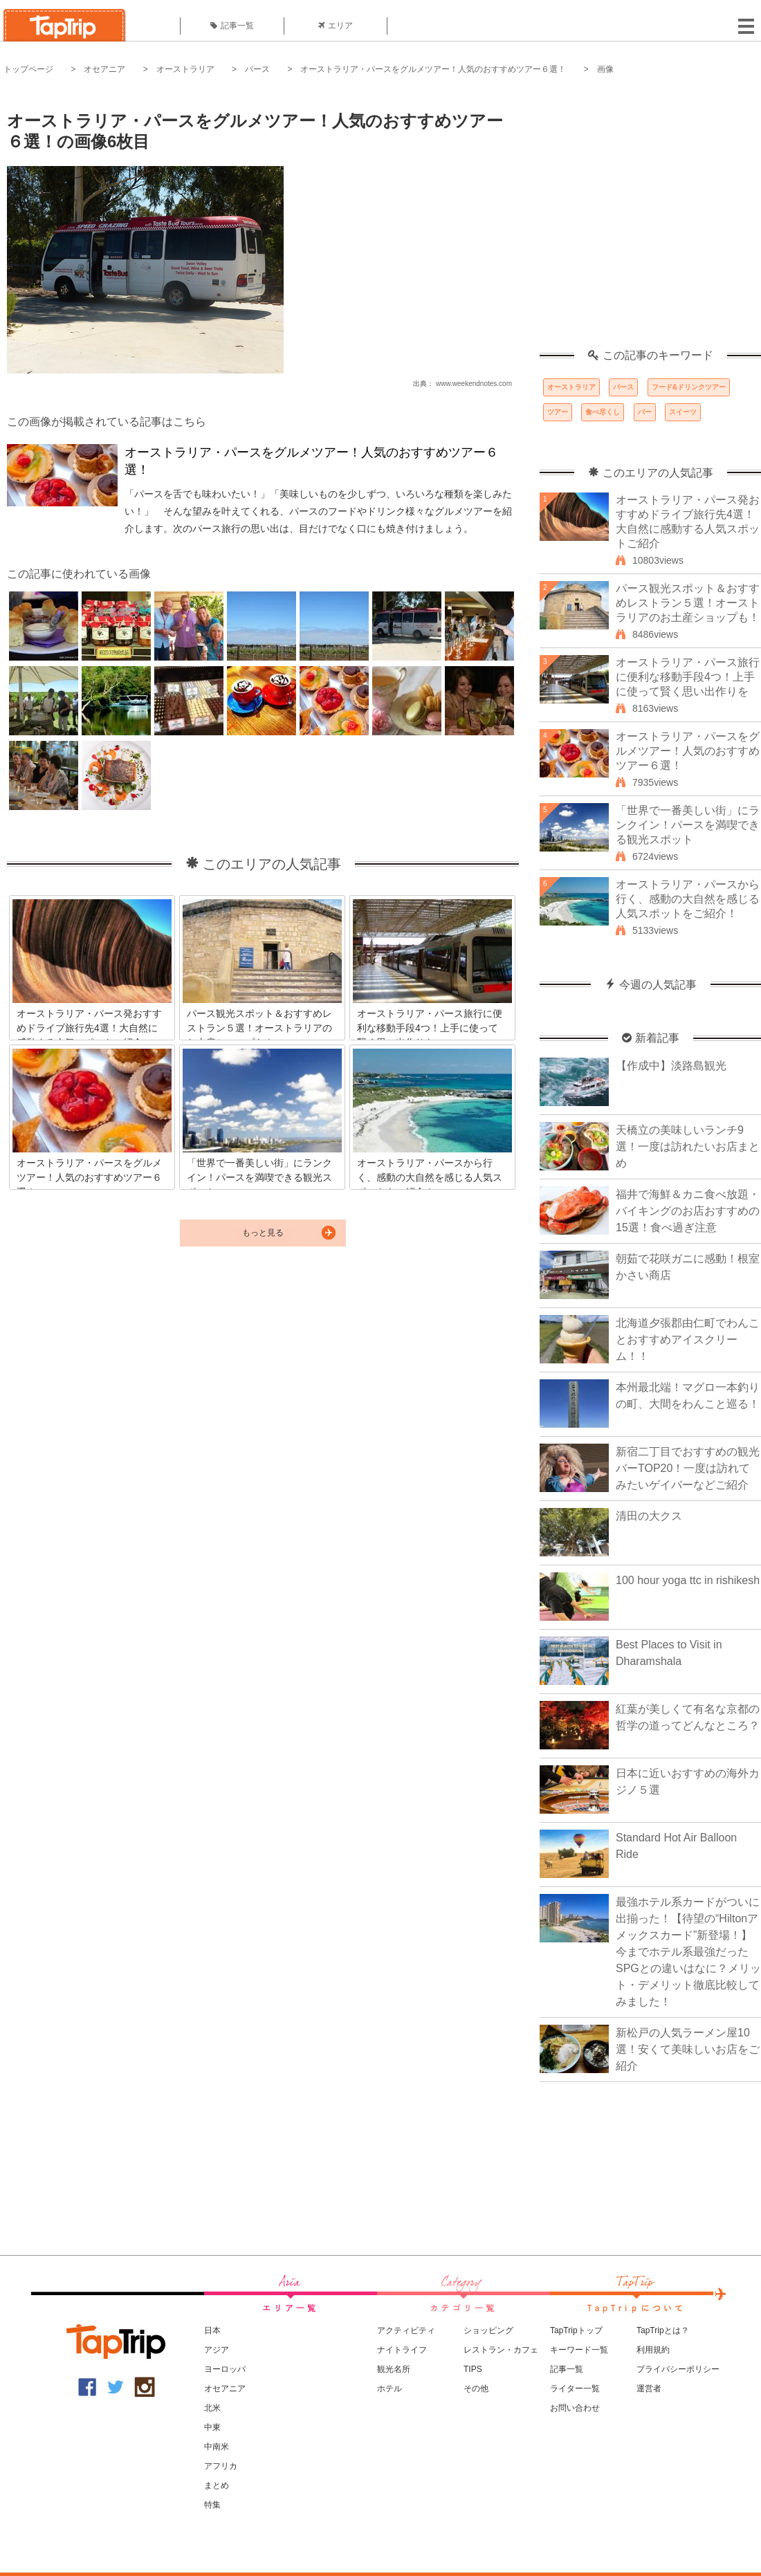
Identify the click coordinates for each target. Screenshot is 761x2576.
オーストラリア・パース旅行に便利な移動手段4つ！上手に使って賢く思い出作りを (688, 676)
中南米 (216, 2446)
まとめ (216, 2485)
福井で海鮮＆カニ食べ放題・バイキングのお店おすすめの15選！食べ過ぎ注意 (688, 1210)
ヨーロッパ (225, 2369)
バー (645, 412)
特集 (212, 2505)
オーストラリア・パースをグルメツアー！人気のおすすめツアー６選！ (433, 69)
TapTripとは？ (662, 2330)
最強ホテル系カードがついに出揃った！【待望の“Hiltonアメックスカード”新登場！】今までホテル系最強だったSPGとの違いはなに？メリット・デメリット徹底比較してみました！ (688, 1951)
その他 (476, 2388)
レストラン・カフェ (501, 2350)
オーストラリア (185, 69)
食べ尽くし (602, 412)
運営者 (648, 2388)
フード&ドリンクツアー (689, 387)
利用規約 (653, 2350)
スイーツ (683, 412)
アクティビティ (406, 2330)
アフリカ (220, 2466)
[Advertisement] (129, 219)
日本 (212, 2330)
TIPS (473, 2369)
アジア (216, 2350)
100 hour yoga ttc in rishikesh (688, 1580)
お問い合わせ (575, 2408)
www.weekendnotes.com (474, 383)
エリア (335, 25)
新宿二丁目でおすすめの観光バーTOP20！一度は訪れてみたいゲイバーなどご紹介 (688, 1468)
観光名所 (393, 2369)
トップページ (28, 69)
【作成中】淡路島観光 (671, 1065)
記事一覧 (232, 25)
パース (257, 69)
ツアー (557, 412)
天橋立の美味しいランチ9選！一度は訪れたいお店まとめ (688, 1146)
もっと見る (263, 1233)
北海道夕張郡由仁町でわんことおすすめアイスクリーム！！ (688, 1339)
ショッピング (488, 2330)
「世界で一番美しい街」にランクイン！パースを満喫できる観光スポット (688, 824)
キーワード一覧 (579, 2350)
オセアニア (104, 69)
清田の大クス (649, 1516)
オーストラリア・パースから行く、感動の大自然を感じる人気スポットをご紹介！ (688, 898)
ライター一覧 (575, 2388)
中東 (212, 2427)
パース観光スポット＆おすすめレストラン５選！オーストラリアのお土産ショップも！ (688, 602)
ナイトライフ (402, 2350)
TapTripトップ (576, 2330)
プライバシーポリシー (677, 2369)
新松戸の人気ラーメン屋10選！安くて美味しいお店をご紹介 (688, 2049)
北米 (212, 2408)
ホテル (389, 2388)
